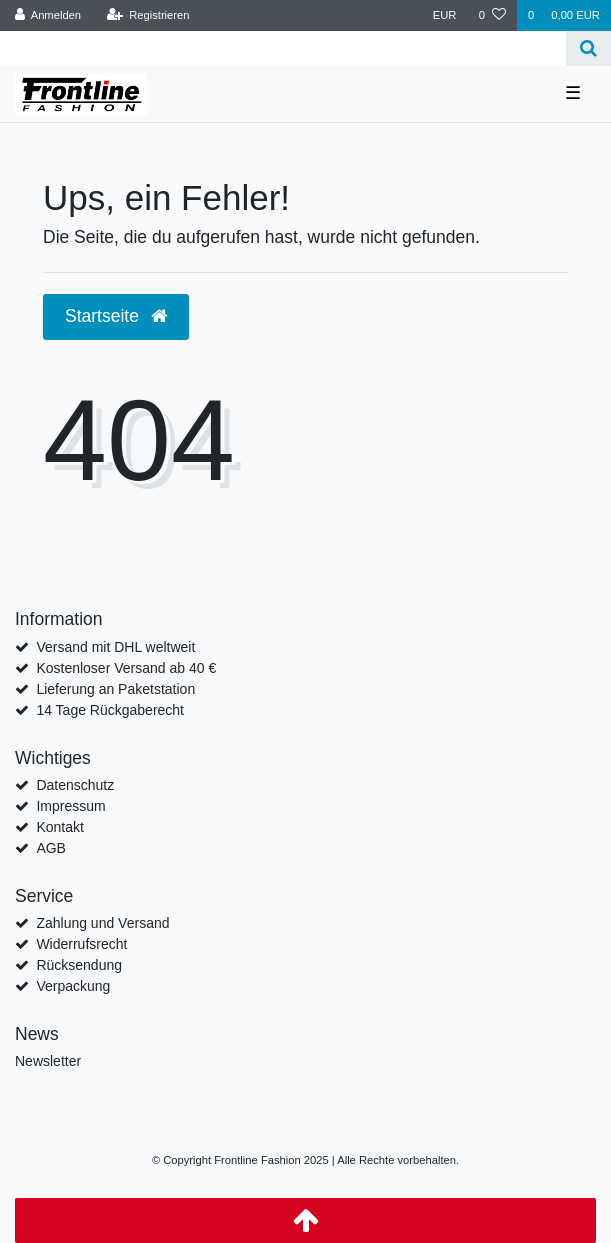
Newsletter (48, 1061)
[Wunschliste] (492, 15)
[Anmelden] (48, 15)
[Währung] (445, 15)
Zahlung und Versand (102, 923)
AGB (51, 848)
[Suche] (588, 48)
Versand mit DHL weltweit (115, 647)
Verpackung (73, 986)
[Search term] (283, 48)
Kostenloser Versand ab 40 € (126, 668)
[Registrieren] (147, 15)
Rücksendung (79, 965)
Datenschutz (75, 785)
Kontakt (59, 827)
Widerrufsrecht (81, 944)
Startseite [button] (116, 316)
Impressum (70, 806)
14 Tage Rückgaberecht (110, 710)
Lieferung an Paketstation (115, 689)
